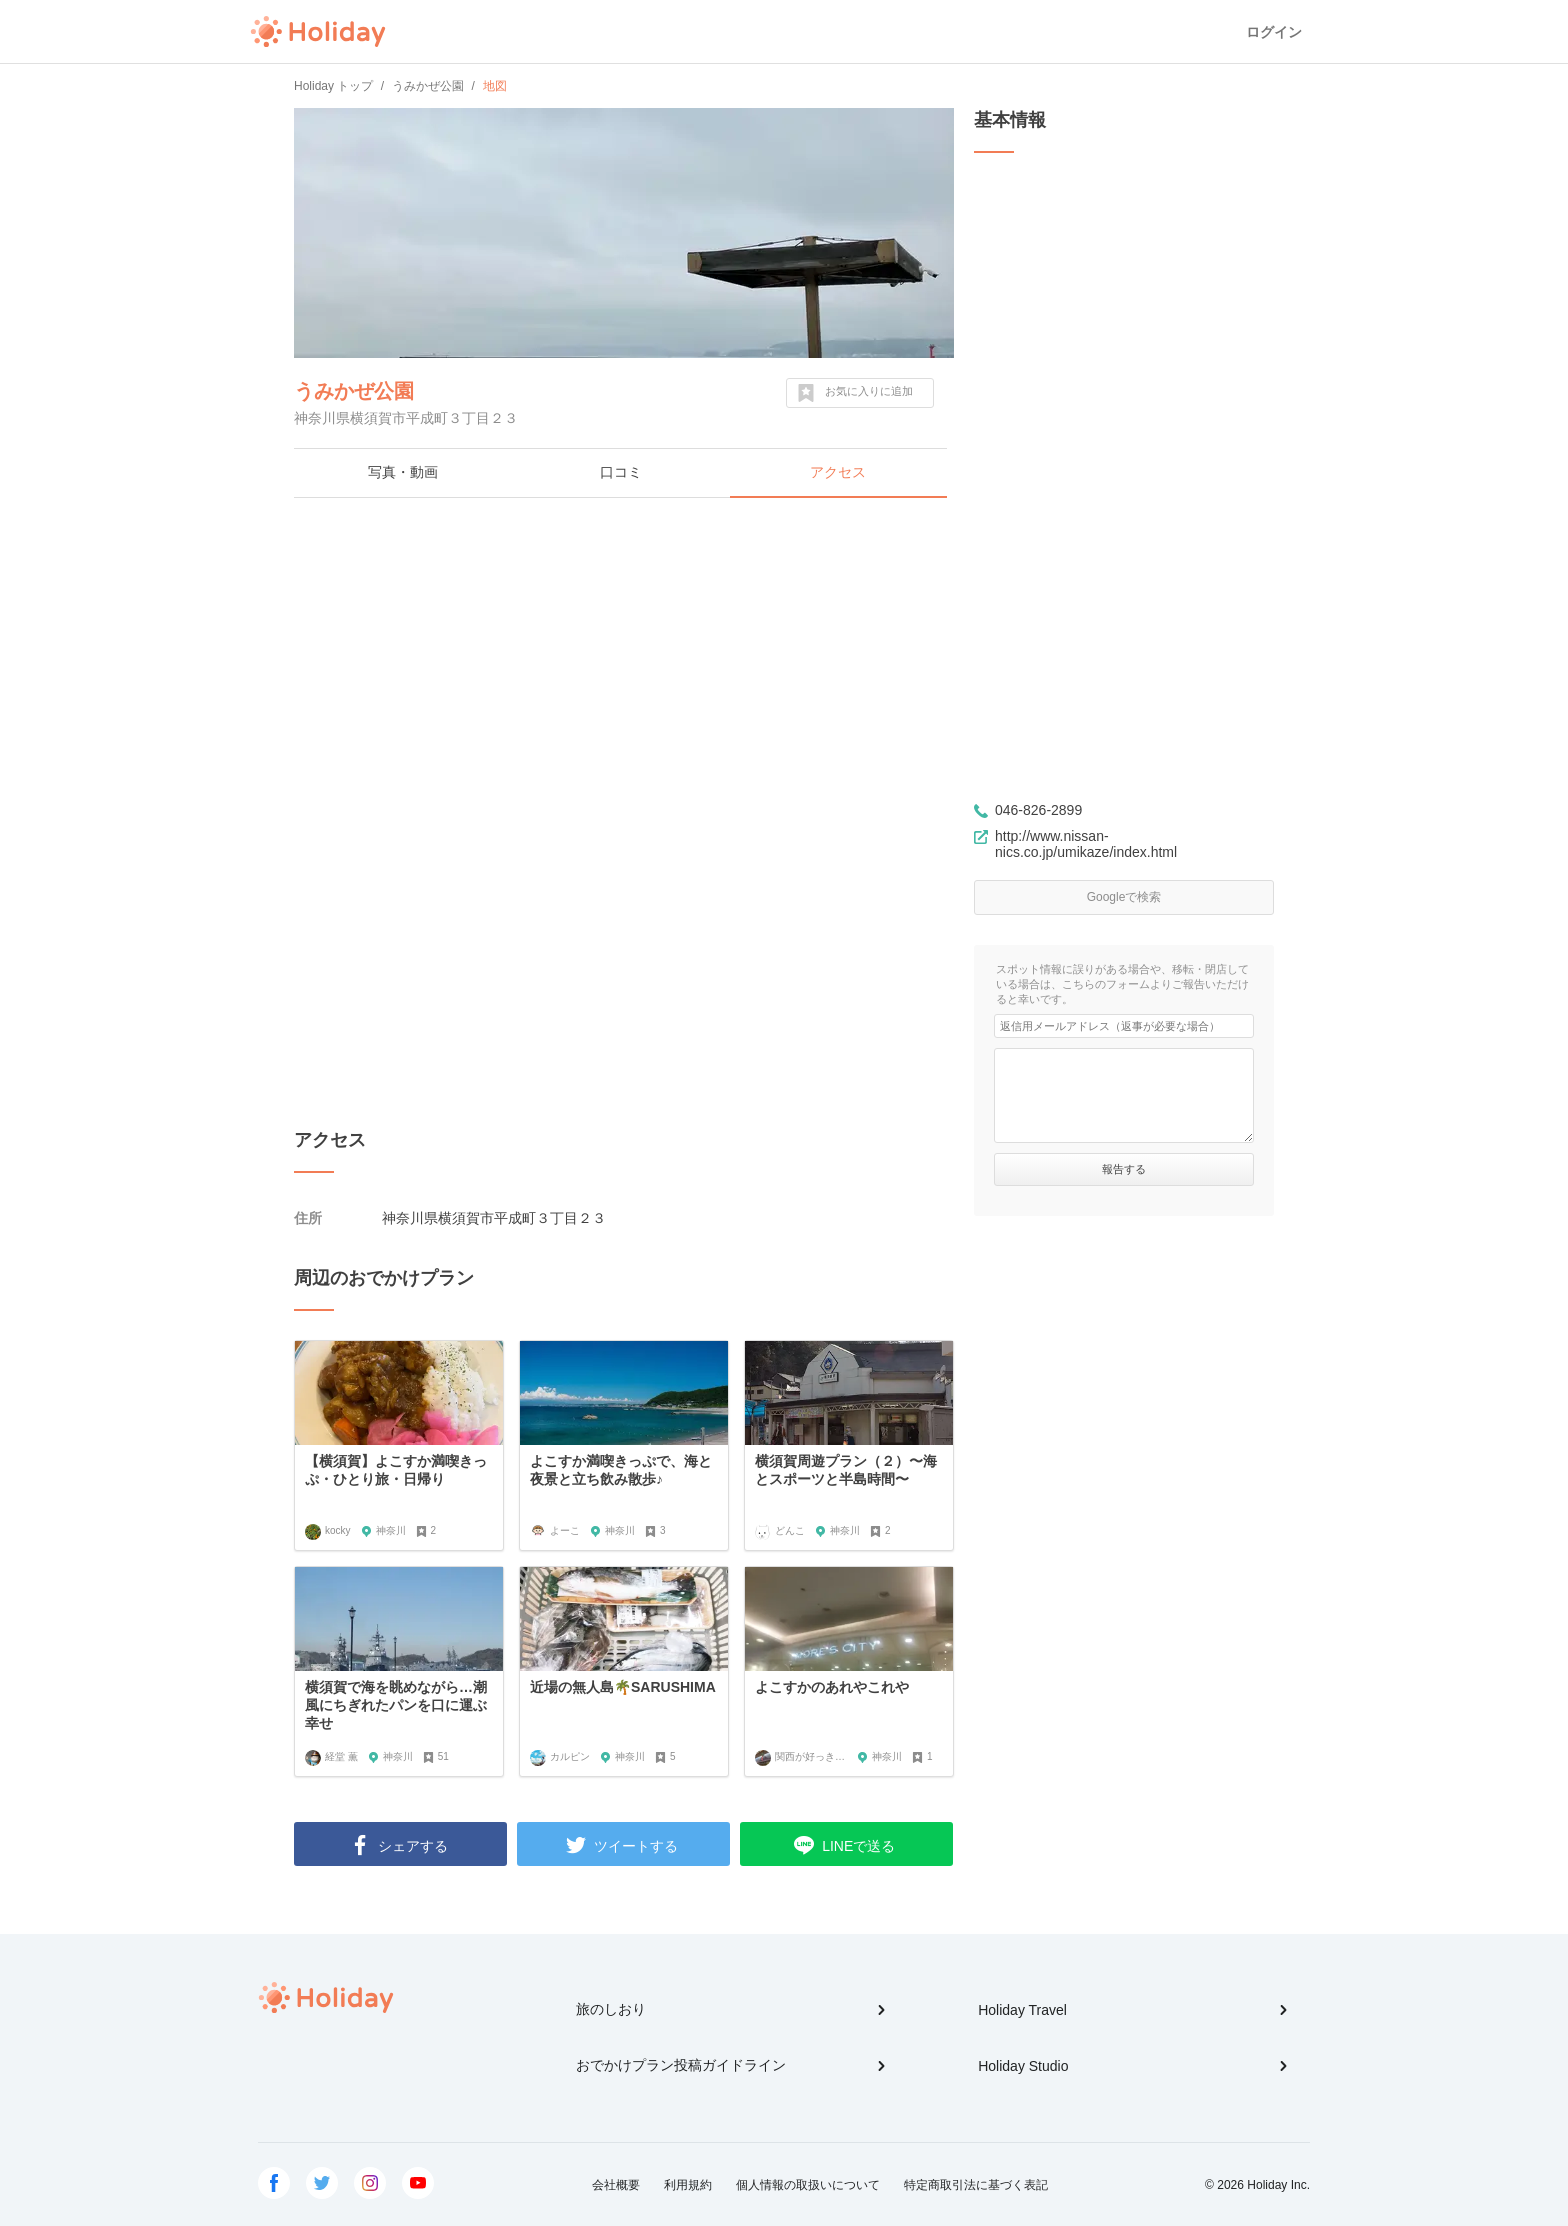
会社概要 (616, 2185)
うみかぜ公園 (354, 391)
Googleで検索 (1124, 897)
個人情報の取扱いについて (808, 2185)
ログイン (1274, 32)
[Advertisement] (624, 658)
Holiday (318, 32)
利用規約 (688, 2185)
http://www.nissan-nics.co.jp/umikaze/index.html (1086, 844)
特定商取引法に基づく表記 (976, 2185)
